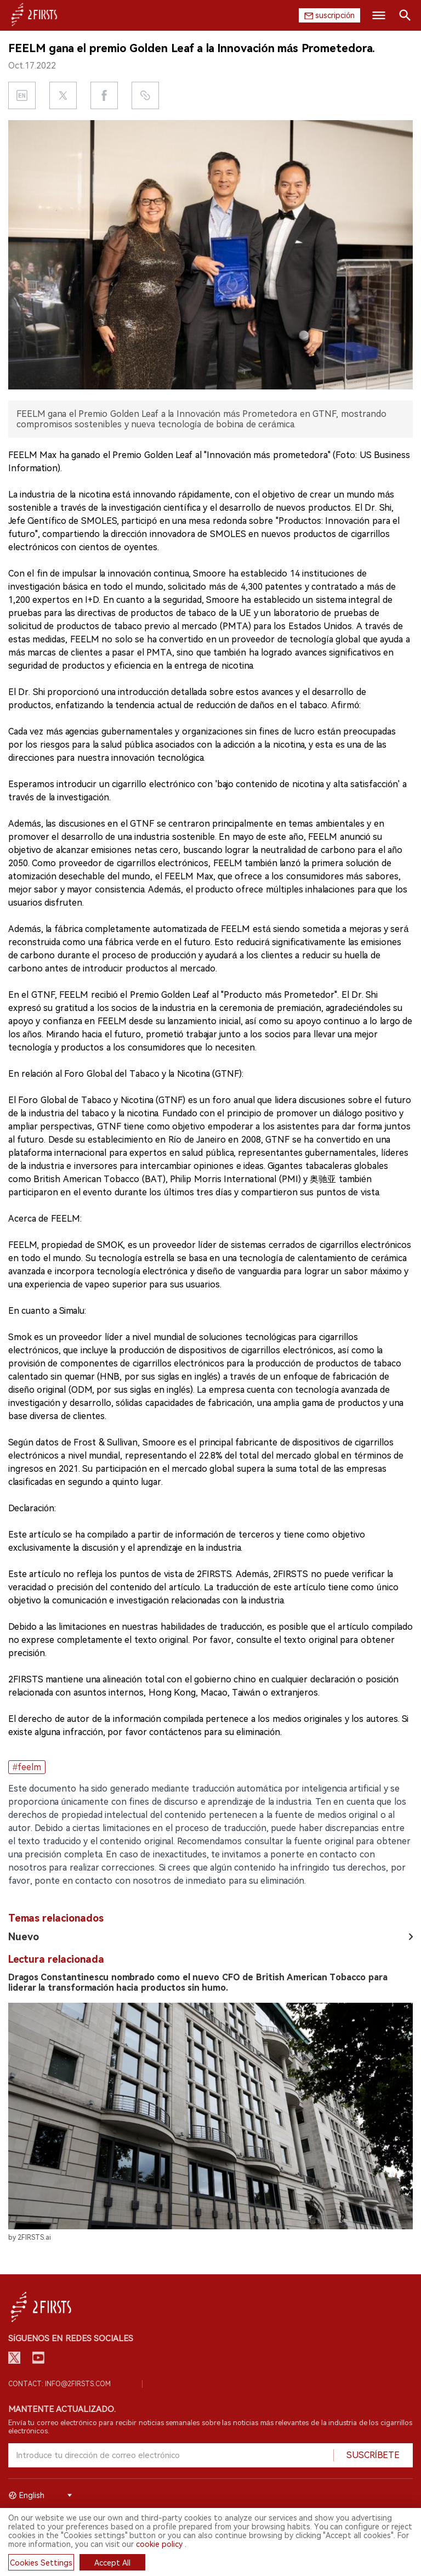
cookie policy (159, 2544)
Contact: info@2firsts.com (59, 2384)
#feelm (27, 1767)
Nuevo (23, 1936)
